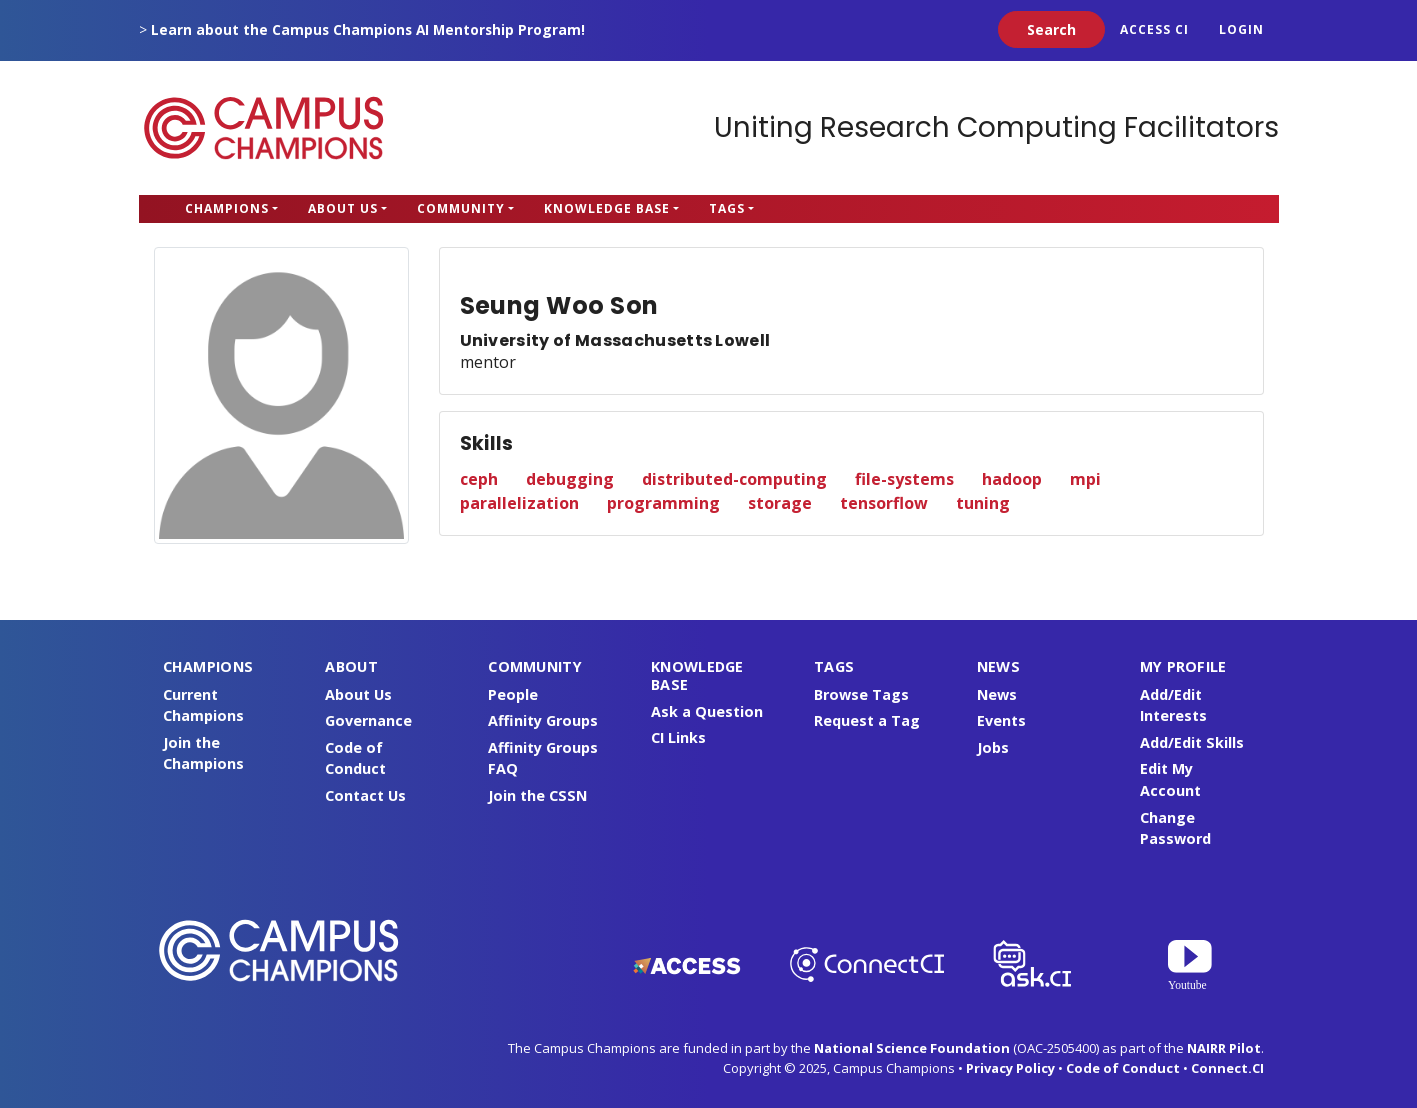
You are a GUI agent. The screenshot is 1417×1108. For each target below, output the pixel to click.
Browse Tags (861, 694)
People (513, 694)
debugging (570, 479)
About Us (343, 208)
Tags (727, 208)
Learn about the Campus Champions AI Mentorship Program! (368, 29)
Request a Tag (867, 720)
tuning (983, 503)
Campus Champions (264, 128)
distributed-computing (734, 479)
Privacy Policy (1010, 1068)
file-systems (904, 479)
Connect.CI (1227, 1068)
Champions (227, 208)
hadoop (1012, 479)
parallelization (519, 503)
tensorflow (884, 503)
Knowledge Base (607, 208)
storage (780, 503)
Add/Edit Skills (1192, 742)
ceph (479, 479)
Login (1241, 29)
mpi (1085, 479)
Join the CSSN (537, 795)
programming (663, 503)
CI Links (678, 737)
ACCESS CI (1154, 29)
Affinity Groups (543, 720)
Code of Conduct (1123, 1068)
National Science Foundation (912, 1048)
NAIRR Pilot (1224, 1048)
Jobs (993, 747)
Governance (368, 720)
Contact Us (365, 795)
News (997, 694)
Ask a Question (707, 711)
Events (1001, 720)
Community (461, 208)
